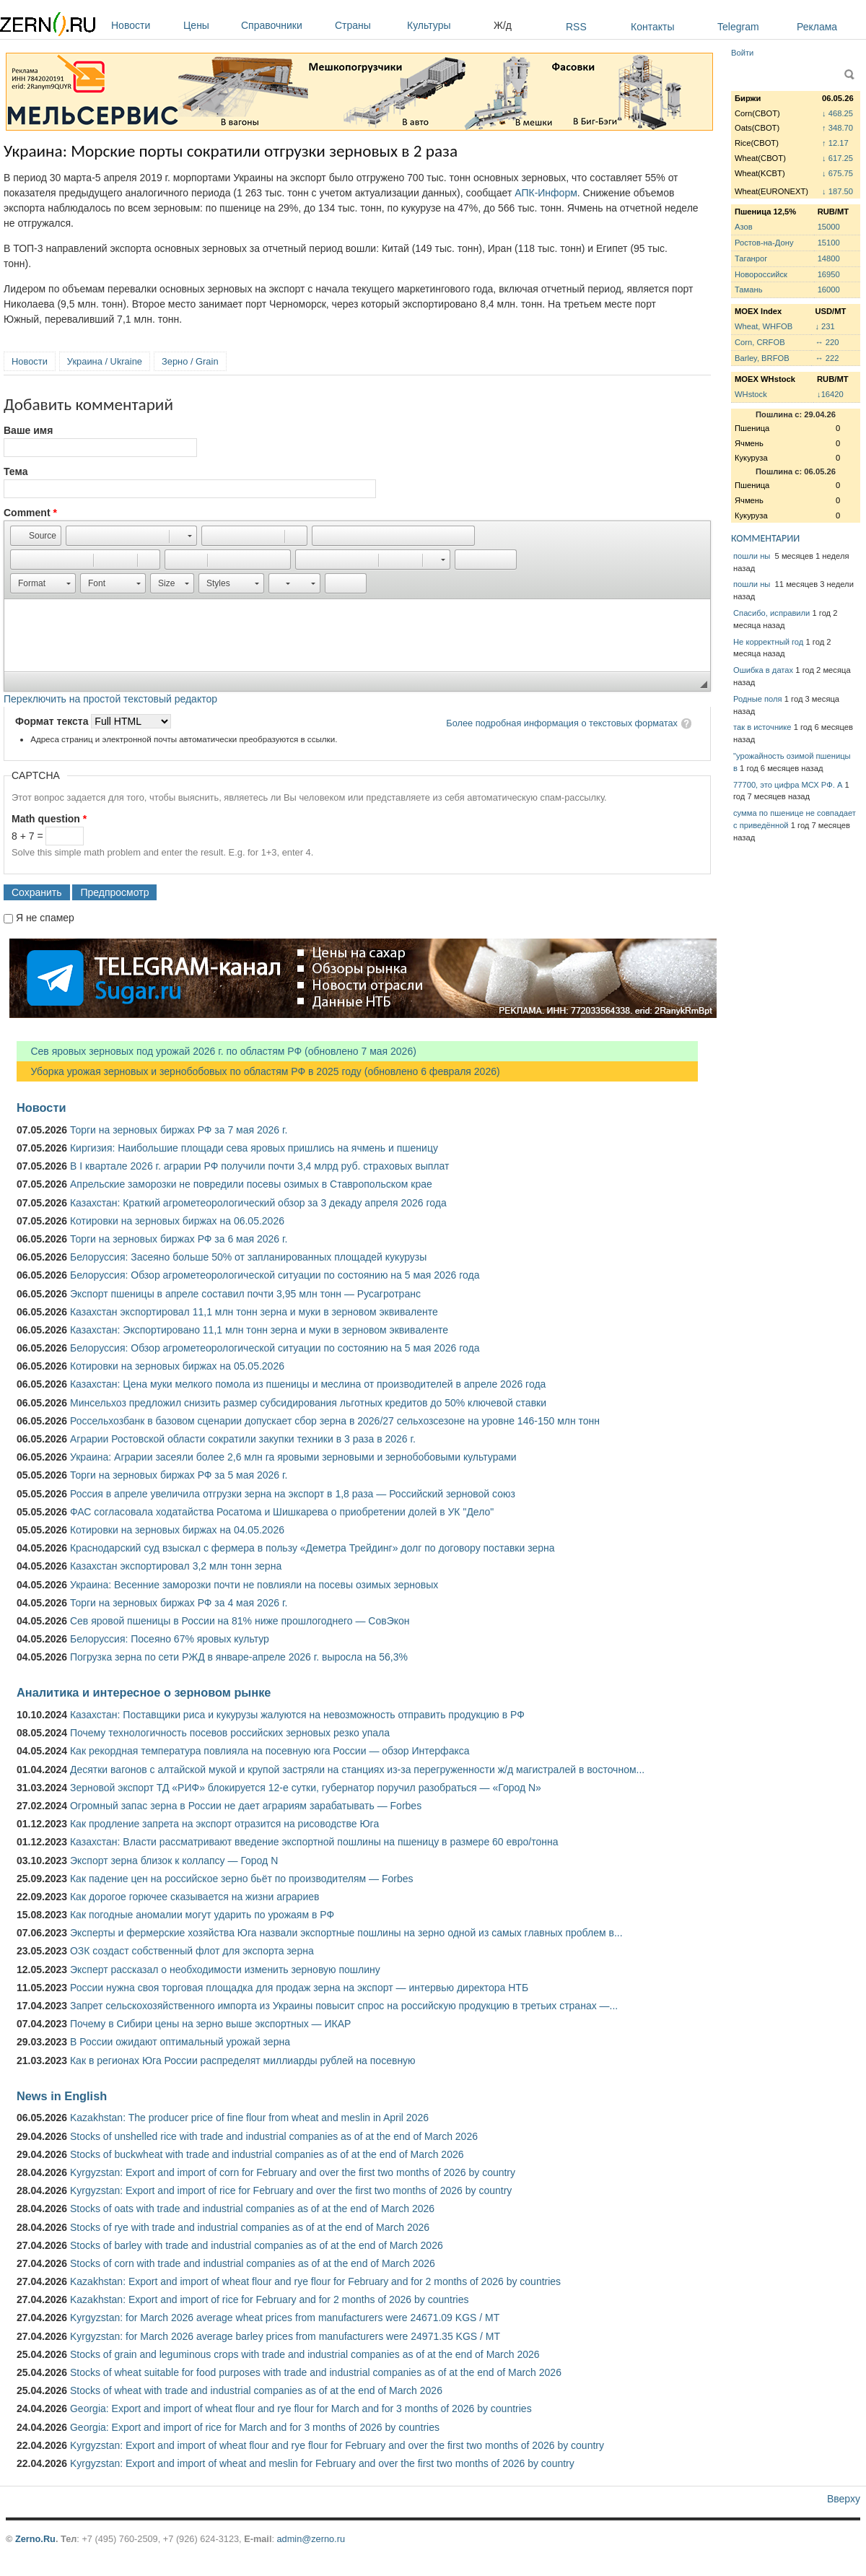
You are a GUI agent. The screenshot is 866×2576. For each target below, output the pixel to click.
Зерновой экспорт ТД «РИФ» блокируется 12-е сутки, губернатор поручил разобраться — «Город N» (305, 1787)
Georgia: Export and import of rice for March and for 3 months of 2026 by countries (254, 2427)
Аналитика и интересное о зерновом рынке (144, 1692)
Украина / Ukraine (104, 361)
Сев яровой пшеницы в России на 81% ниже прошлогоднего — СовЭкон (240, 1621)
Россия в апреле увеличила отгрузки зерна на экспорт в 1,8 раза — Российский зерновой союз (292, 1494)
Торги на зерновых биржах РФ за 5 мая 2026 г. (178, 1475)
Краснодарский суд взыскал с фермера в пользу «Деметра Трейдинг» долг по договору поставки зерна (312, 1548)
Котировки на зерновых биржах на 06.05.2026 (177, 1221)
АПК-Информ (546, 193)
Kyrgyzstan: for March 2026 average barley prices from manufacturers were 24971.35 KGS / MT (285, 2336)
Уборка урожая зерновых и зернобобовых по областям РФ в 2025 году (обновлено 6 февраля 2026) (258, 1071)
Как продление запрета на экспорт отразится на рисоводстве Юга (224, 1823)
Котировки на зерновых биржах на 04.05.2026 (177, 1530)
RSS (576, 26)
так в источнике (762, 727)
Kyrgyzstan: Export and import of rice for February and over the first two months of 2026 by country (291, 2190)
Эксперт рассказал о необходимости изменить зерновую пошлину (225, 1969)
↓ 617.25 (837, 158)
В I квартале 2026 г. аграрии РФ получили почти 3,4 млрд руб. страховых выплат (259, 1166)
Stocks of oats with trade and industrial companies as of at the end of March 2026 (252, 2208)
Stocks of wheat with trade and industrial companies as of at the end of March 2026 (256, 2390)
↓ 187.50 (837, 191)
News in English (62, 2095)
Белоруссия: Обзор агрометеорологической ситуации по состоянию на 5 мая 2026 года (275, 1275)
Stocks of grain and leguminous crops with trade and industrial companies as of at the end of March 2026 (305, 2354)
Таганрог (751, 258)
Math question (49, 818)
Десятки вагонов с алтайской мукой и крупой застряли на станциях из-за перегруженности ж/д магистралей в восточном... (357, 1769)
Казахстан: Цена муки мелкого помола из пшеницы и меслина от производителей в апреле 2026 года (308, 1384)
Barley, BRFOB (762, 358)
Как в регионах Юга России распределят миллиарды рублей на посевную (243, 2060)
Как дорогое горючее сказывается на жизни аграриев (194, 1896)
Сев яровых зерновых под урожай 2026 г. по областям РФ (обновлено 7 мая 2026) (216, 1051)
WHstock (751, 394)
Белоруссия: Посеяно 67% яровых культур (169, 1639)
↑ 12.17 (835, 143)
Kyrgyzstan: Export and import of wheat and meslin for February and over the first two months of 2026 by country (322, 2463)
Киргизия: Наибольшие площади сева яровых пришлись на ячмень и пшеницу (254, 1148)
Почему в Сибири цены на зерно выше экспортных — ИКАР (210, 2023)
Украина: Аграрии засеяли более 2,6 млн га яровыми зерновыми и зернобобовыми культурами (293, 1457)
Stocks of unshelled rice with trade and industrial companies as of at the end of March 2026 (274, 2136)
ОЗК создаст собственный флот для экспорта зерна (192, 1951)
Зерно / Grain (190, 361)
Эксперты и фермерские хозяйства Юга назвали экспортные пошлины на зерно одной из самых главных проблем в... (346, 1932)
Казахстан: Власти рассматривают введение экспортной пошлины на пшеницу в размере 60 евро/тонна (314, 1842)
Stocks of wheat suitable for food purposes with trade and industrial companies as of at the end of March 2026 (315, 2372)
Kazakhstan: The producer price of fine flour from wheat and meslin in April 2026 (249, 2117)
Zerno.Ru (35, 2538)
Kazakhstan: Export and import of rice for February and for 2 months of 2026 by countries (269, 2299)
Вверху (843, 2499)
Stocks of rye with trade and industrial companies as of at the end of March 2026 (249, 2227)
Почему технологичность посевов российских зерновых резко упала (230, 1733)
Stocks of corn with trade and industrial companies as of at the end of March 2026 (252, 2263)
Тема (15, 471)
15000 (829, 226)
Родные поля (757, 699)
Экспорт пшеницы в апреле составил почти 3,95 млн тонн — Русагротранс (245, 1294)
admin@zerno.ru (311, 2538)
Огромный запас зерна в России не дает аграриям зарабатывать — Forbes (245, 1805)
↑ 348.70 (837, 127)
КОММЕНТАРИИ (765, 538)
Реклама (817, 26)
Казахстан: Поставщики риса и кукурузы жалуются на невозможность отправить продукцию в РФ (297, 1714)
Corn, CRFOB (760, 342)
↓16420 (830, 394)
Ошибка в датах (763, 670)
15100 (829, 242)
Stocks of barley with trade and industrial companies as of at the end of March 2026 (256, 2245)
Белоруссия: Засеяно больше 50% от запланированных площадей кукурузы (248, 1257)
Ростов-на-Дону (764, 242)
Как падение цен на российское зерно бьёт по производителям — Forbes (241, 1878)
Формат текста (53, 721)
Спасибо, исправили (771, 613)
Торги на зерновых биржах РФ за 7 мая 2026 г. (178, 1130)
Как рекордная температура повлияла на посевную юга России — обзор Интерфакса (270, 1751)
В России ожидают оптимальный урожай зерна (180, 2042)
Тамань (748, 289)
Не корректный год (768, 642)
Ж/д (503, 25)
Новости (143, 25)
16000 (829, 289)
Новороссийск (761, 274)
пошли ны (752, 556)
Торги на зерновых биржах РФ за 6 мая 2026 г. (178, 1239)
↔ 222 (827, 358)
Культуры (446, 25)
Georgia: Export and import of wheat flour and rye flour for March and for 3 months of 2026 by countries (301, 2408)
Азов (744, 226)
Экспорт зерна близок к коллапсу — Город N (174, 1860)
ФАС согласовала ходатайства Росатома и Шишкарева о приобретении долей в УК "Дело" (282, 1512)
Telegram (738, 26)
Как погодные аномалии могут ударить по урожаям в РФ (202, 1914)
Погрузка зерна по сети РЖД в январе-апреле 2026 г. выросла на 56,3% (239, 1657)
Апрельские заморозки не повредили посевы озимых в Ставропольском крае (251, 1184)
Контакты (652, 26)
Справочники (284, 25)
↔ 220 (827, 342)
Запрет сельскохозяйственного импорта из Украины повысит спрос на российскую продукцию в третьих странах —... (344, 2005)
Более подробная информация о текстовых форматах (562, 723)
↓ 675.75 (837, 173)
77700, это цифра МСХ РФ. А (787, 784)
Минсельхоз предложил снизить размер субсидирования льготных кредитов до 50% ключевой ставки (308, 1403)
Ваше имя (28, 430)
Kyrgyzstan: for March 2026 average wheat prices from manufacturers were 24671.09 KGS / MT (284, 2317)
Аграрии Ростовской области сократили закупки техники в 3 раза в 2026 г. (243, 1439)
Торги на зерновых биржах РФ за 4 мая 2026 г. (178, 1603)
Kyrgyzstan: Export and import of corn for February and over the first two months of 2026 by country (292, 2172)
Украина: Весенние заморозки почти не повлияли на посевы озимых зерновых (254, 1585)
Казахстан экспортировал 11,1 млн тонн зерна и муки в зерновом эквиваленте (254, 1312)
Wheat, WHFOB (763, 326)
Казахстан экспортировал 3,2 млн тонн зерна (175, 1566)
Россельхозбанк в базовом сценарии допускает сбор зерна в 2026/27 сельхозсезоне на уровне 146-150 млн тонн (335, 1421)
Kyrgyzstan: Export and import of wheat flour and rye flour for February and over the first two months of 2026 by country (337, 2445)
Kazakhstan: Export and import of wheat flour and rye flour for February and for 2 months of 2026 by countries (315, 2281)
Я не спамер (45, 917)
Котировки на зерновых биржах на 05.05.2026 (177, 1366)
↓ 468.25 (837, 113)
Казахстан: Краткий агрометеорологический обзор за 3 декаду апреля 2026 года (258, 1203)
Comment (30, 512)
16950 (829, 274)
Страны (367, 25)
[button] (36, 535)
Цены (208, 25)
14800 (829, 258)
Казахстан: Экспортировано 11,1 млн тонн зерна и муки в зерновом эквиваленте (259, 1330)
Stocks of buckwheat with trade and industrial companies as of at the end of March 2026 (267, 2154)
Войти (742, 52)
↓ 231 (824, 326)
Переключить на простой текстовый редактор (110, 699)
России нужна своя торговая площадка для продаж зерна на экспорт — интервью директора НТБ (299, 1987)
